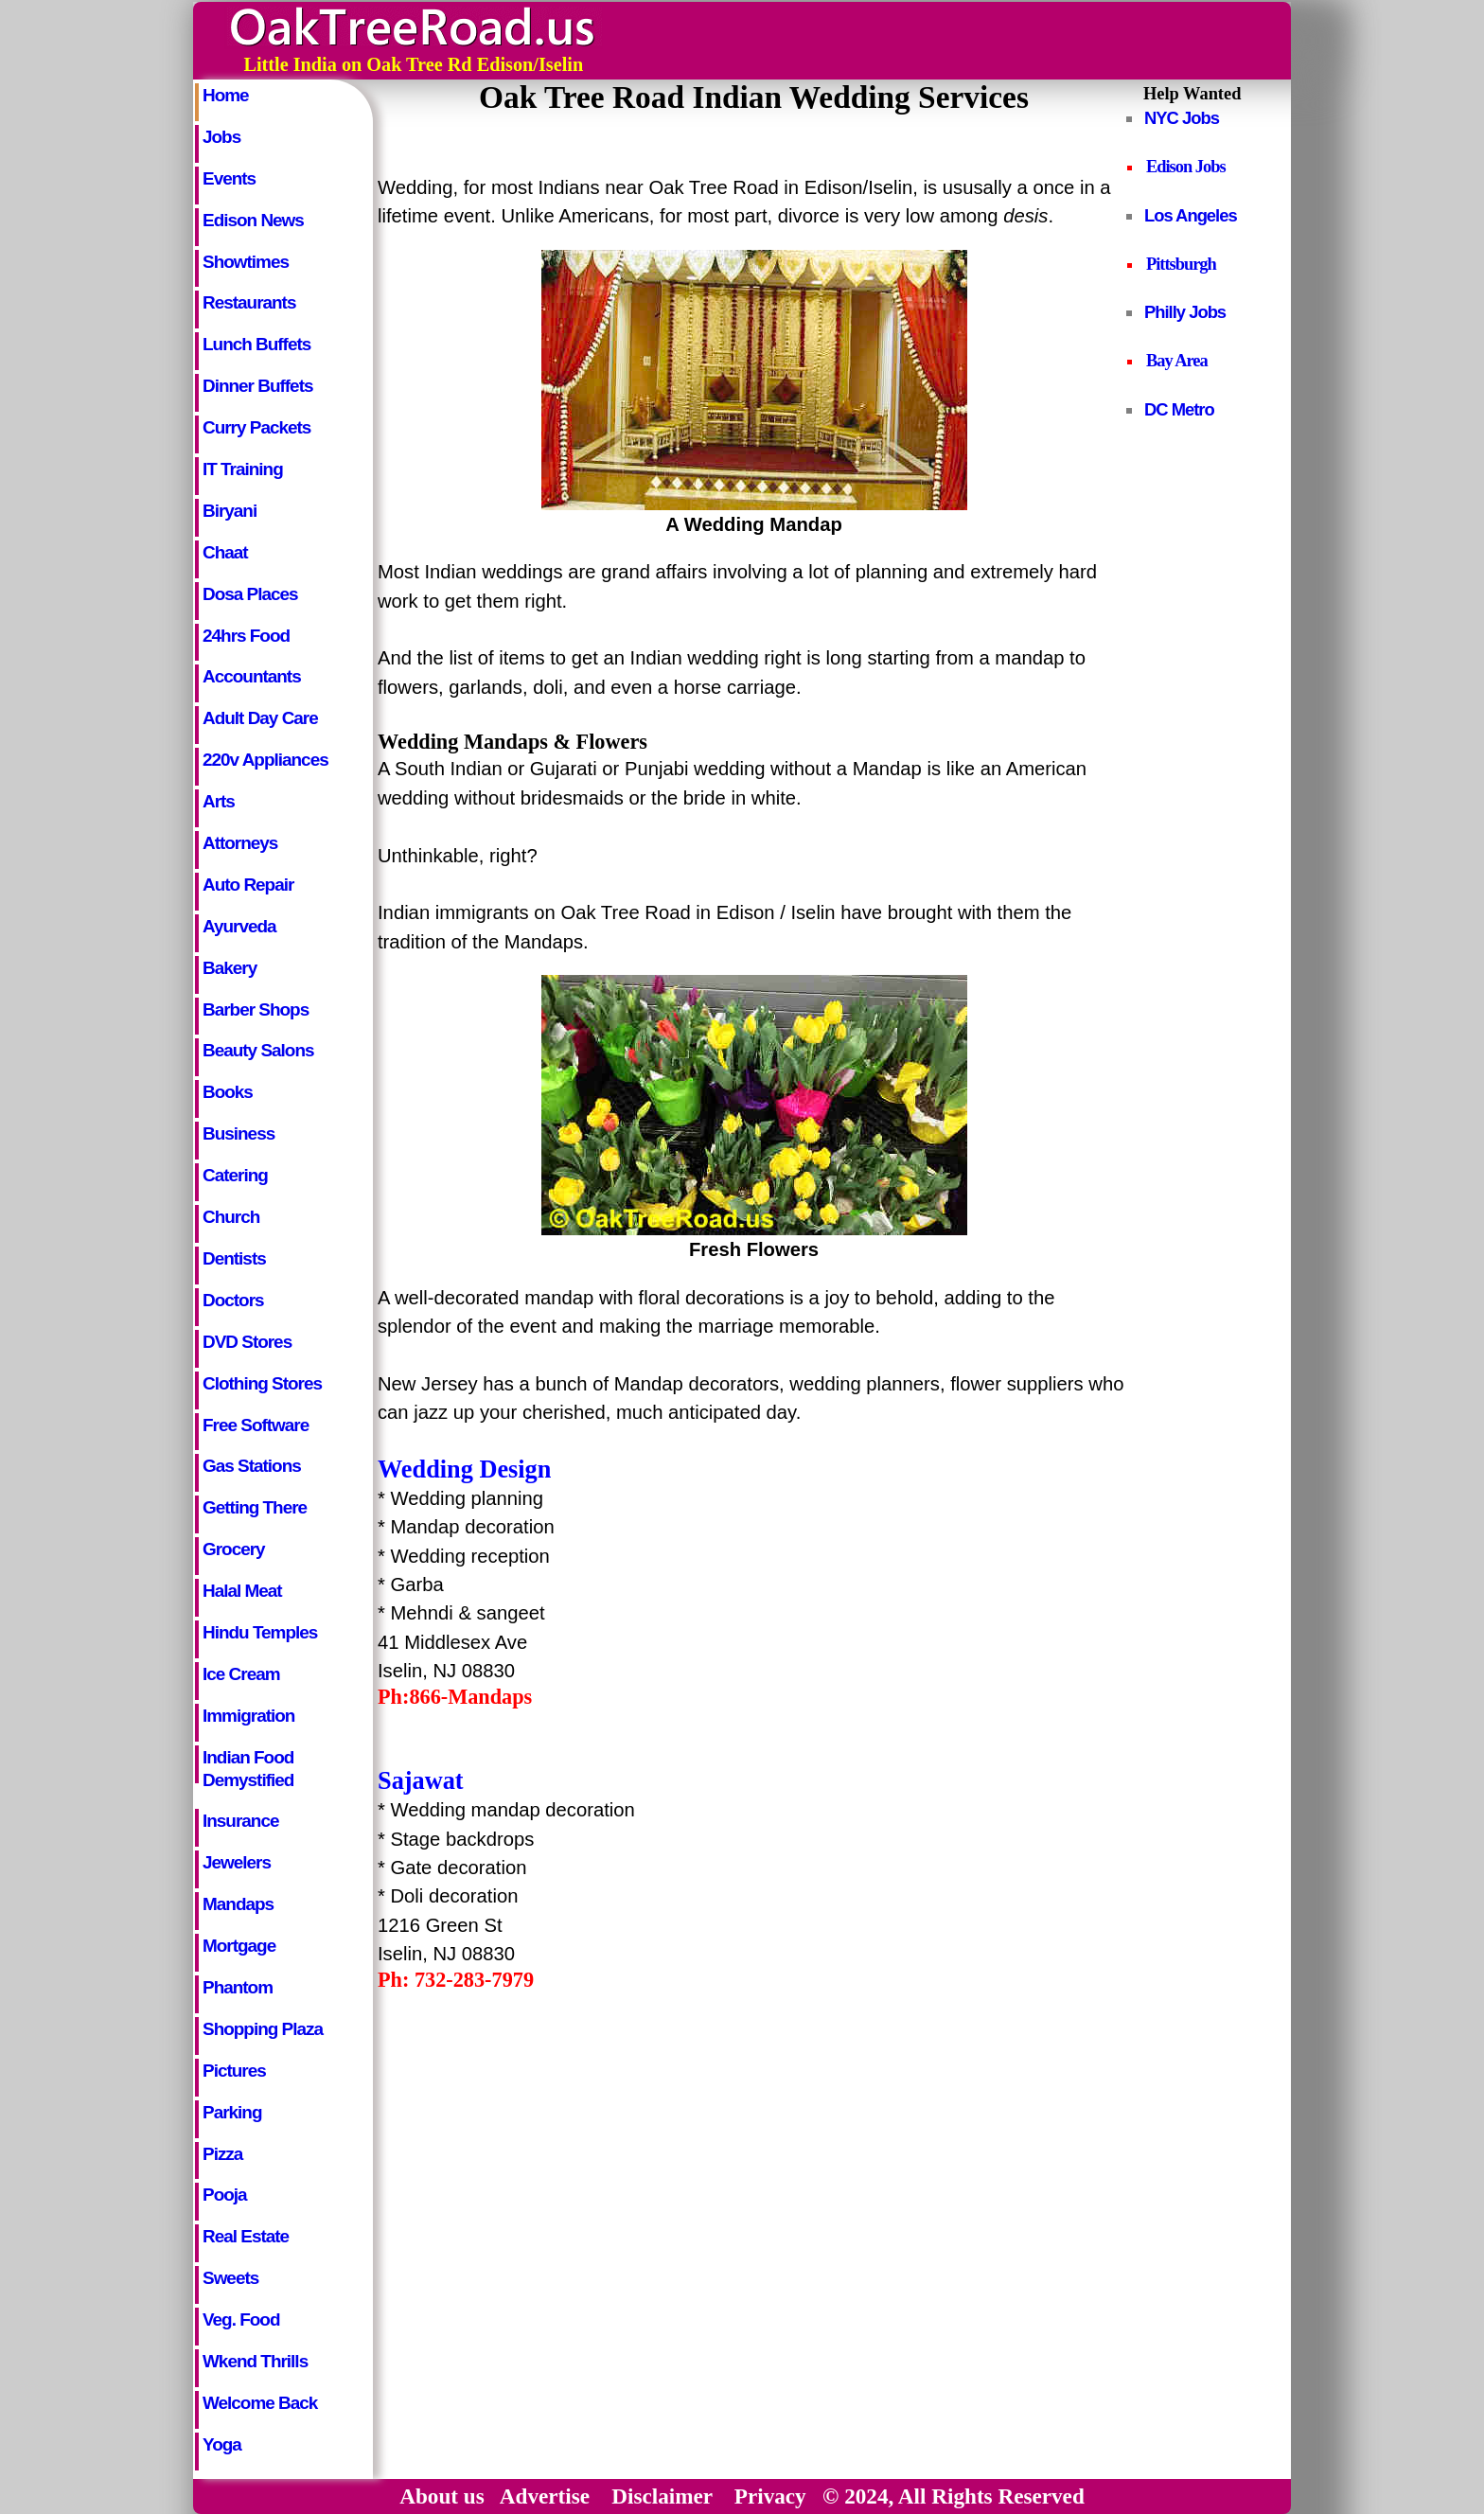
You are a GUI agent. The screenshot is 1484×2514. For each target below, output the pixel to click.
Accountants (252, 676)
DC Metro (1179, 409)
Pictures (234, 2070)
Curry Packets (256, 427)
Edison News (253, 220)
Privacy (770, 2496)
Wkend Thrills (255, 2361)
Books (228, 1092)
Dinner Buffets (257, 386)
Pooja (225, 2194)
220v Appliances (265, 760)
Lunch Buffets (256, 344)
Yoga (222, 2444)
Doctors (233, 1300)
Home (226, 95)
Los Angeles (1190, 215)
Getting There (255, 1507)
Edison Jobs (1186, 166)
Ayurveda (239, 926)
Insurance (240, 1821)
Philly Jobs (1185, 312)
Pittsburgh (1181, 264)
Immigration (248, 1716)
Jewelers (237, 1862)
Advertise (545, 2496)
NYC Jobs (1181, 118)
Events (229, 178)
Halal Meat (242, 1591)
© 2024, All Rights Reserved (953, 2496)
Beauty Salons (258, 1050)
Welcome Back (260, 2403)
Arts (219, 801)
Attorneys (240, 843)
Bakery (229, 968)
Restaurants (249, 302)
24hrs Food (246, 636)
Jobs (221, 137)
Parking (232, 2112)
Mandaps (238, 1904)
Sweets (230, 2278)
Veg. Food (241, 2319)
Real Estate (246, 2236)
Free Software (256, 1425)
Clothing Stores (262, 1383)
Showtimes (246, 262)
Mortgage (239, 1946)
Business (238, 1133)
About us (442, 2496)
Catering (235, 1175)
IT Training (243, 469)
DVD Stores (247, 1342)
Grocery (234, 1549)
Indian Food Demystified (248, 1765)
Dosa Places (250, 594)
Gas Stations (252, 1466)
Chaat (225, 552)
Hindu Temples (260, 1632)
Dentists (234, 1258)
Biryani (229, 511)
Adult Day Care (260, 718)
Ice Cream (241, 1674)
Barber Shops (256, 1009)
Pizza (222, 2154)
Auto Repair (248, 884)
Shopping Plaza (263, 2029)
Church (231, 1217)
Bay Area (1177, 360)
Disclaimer (661, 2496)
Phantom (238, 1987)
